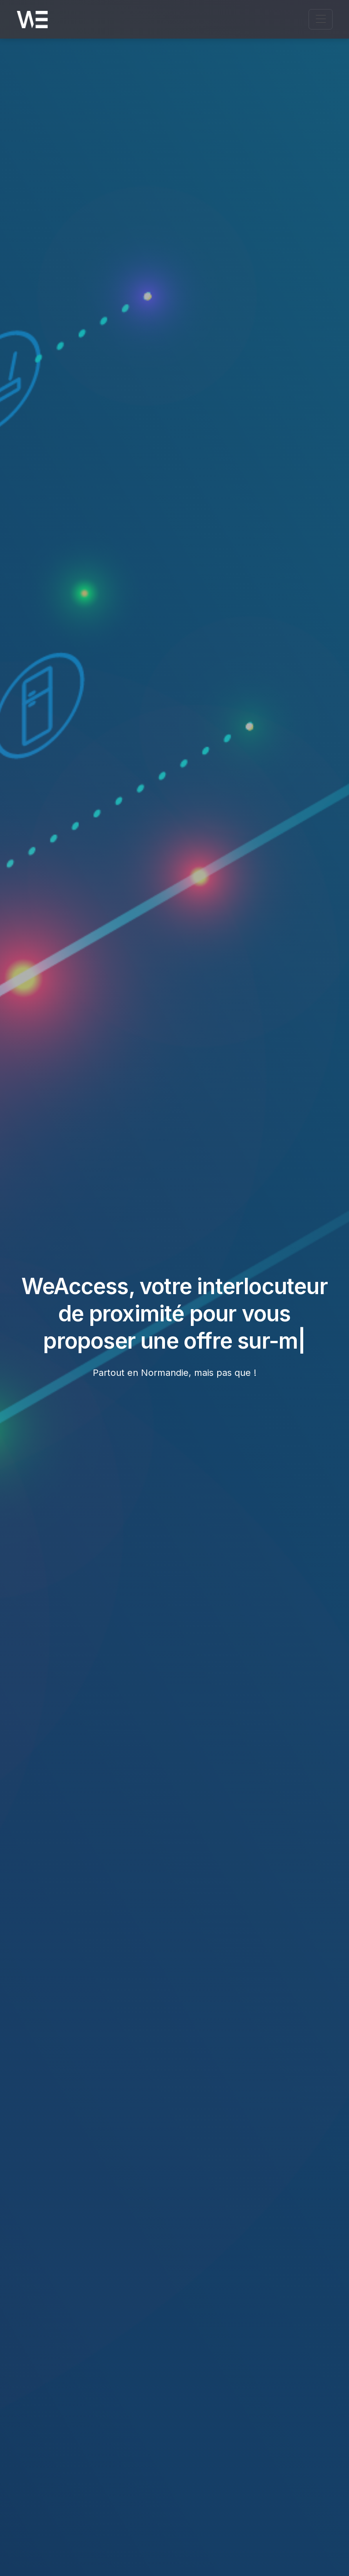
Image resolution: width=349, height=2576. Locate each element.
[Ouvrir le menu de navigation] (321, 19)
